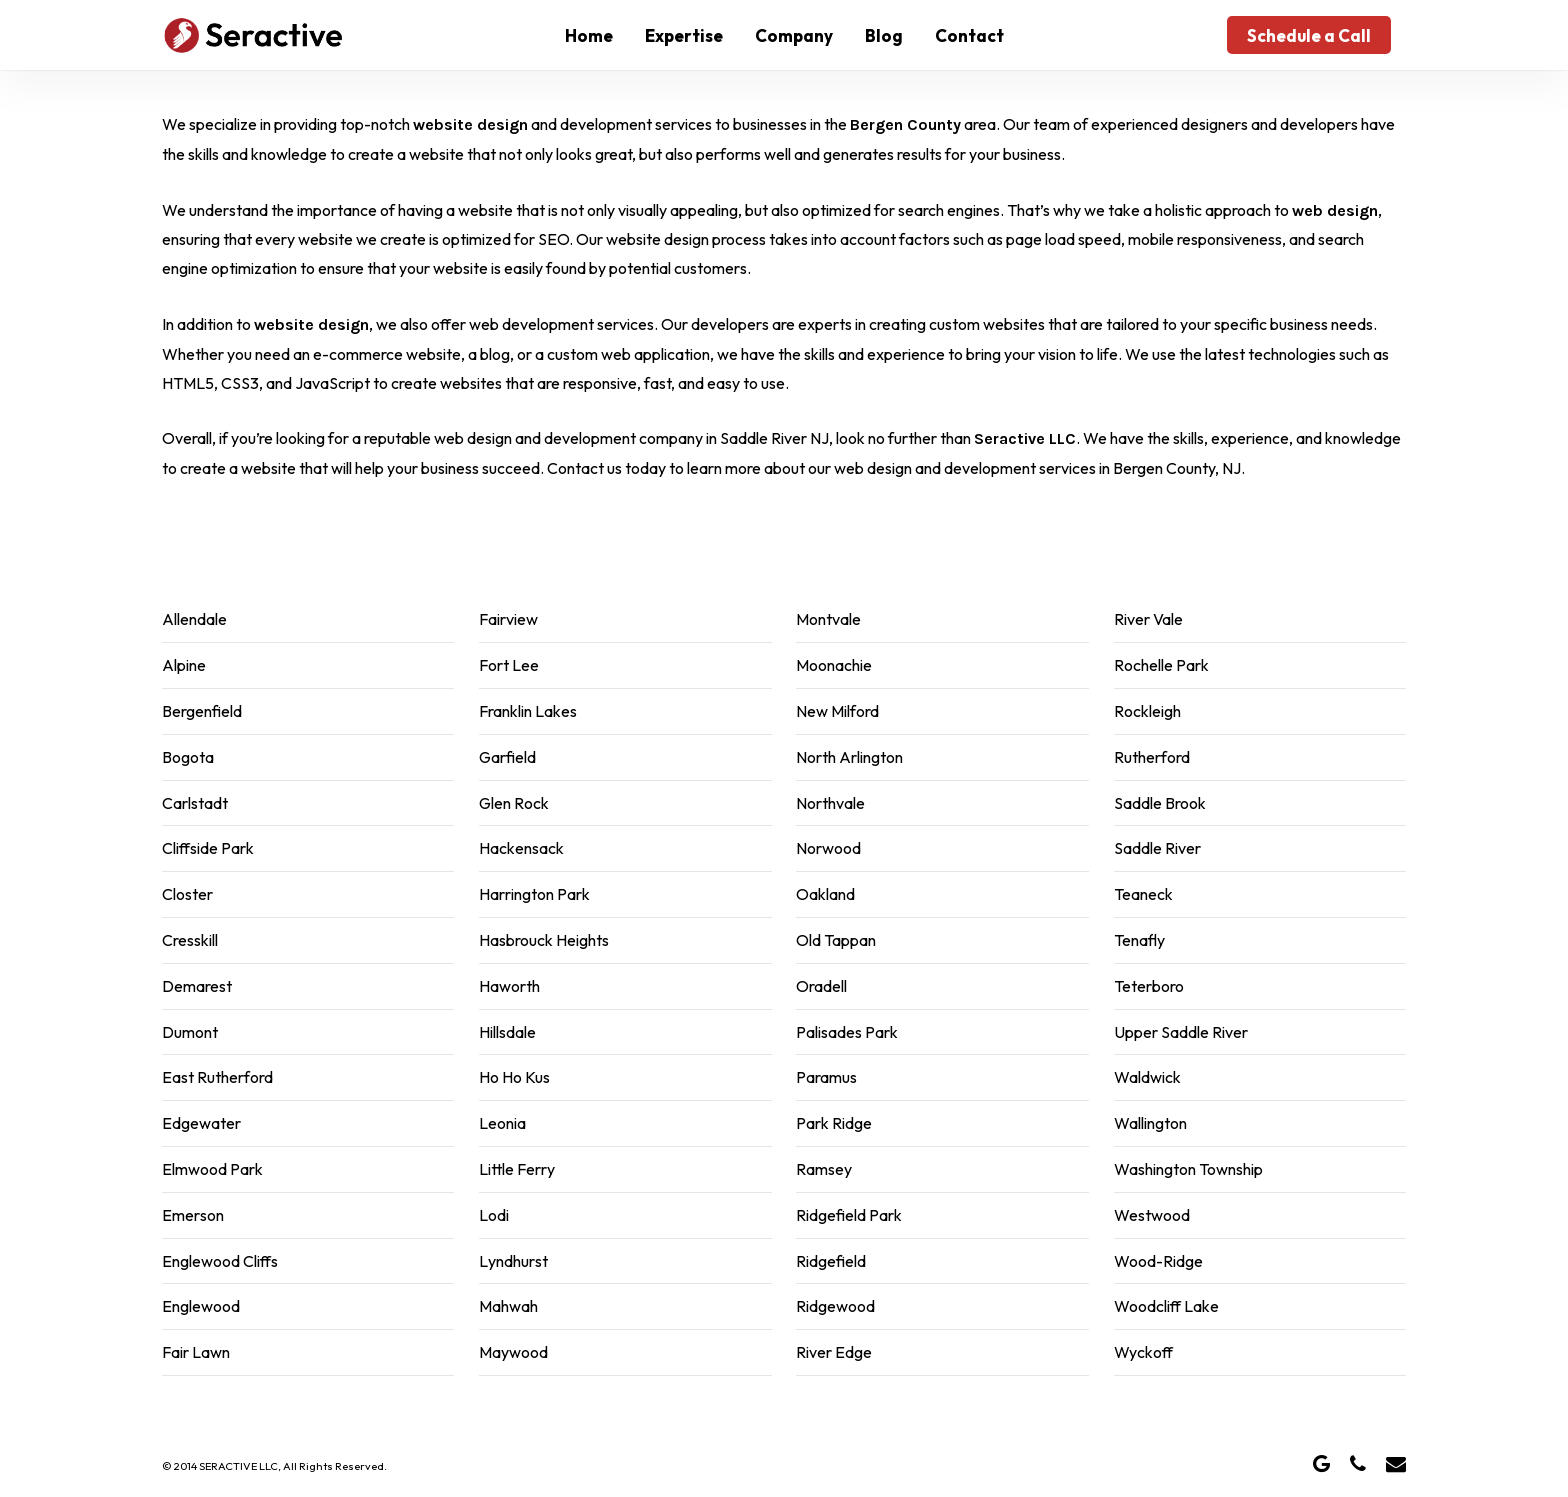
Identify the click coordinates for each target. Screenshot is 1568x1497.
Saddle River (1157, 848)
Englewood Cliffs (220, 1261)
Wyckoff (1143, 1352)
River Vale (1148, 619)
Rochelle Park (1161, 665)
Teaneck (1143, 894)
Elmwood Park (212, 1169)
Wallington (1150, 1123)
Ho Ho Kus (514, 1077)
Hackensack (521, 848)
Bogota (188, 757)
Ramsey (824, 1169)
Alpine (184, 665)
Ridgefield (831, 1261)
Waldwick (1147, 1077)
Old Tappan (836, 940)
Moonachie (834, 665)
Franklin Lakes (528, 711)
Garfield (507, 757)
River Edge (834, 1352)
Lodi (494, 1215)
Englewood (201, 1306)
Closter (187, 894)
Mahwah (508, 1306)
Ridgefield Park (849, 1215)
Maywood (513, 1352)
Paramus (826, 1077)
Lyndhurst (513, 1261)
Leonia (502, 1123)
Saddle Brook (1160, 803)
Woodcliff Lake (1166, 1306)
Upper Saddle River (1181, 1032)
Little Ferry (517, 1169)
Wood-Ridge (1158, 1261)
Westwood (1152, 1215)
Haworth (509, 986)
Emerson (193, 1215)
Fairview (508, 619)
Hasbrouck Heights (544, 940)
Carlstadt (195, 803)
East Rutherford (217, 1077)
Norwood (828, 848)
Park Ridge (834, 1123)
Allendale (194, 619)
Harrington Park (534, 894)
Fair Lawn (196, 1352)
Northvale (830, 803)
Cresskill (190, 940)
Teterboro (1149, 986)
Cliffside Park (208, 848)
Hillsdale (507, 1032)
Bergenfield (202, 711)
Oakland (825, 894)
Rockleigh (1147, 711)
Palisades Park (847, 1032)
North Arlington (849, 757)
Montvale (828, 619)
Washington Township (1188, 1169)
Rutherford (1152, 757)
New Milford (837, 711)
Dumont (190, 1032)
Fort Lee (509, 665)
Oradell (821, 986)
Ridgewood (835, 1306)
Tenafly (1139, 940)
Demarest (197, 986)
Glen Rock (514, 803)
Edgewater (201, 1123)
